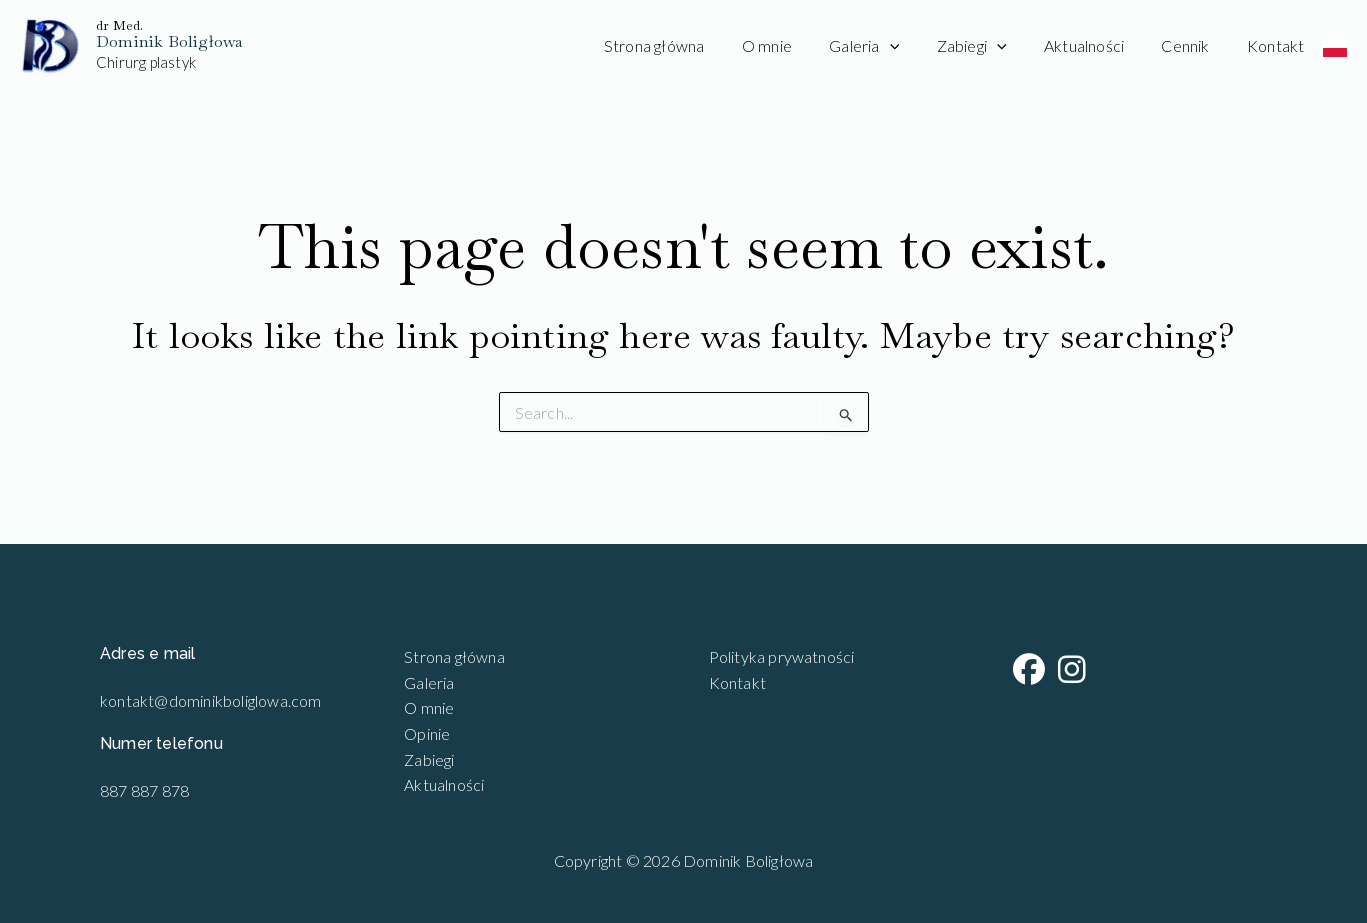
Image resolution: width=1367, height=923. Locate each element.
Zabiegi (990, 46)
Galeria (888, 46)
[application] (914, 46)
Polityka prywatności (782, 656)
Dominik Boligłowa (169, 41)
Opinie (427, 733)
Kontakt (1278, 45)
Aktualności (1097, 45)
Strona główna (688, 45)
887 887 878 (144, 790)
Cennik (1193, 45)
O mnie (796, 45)
